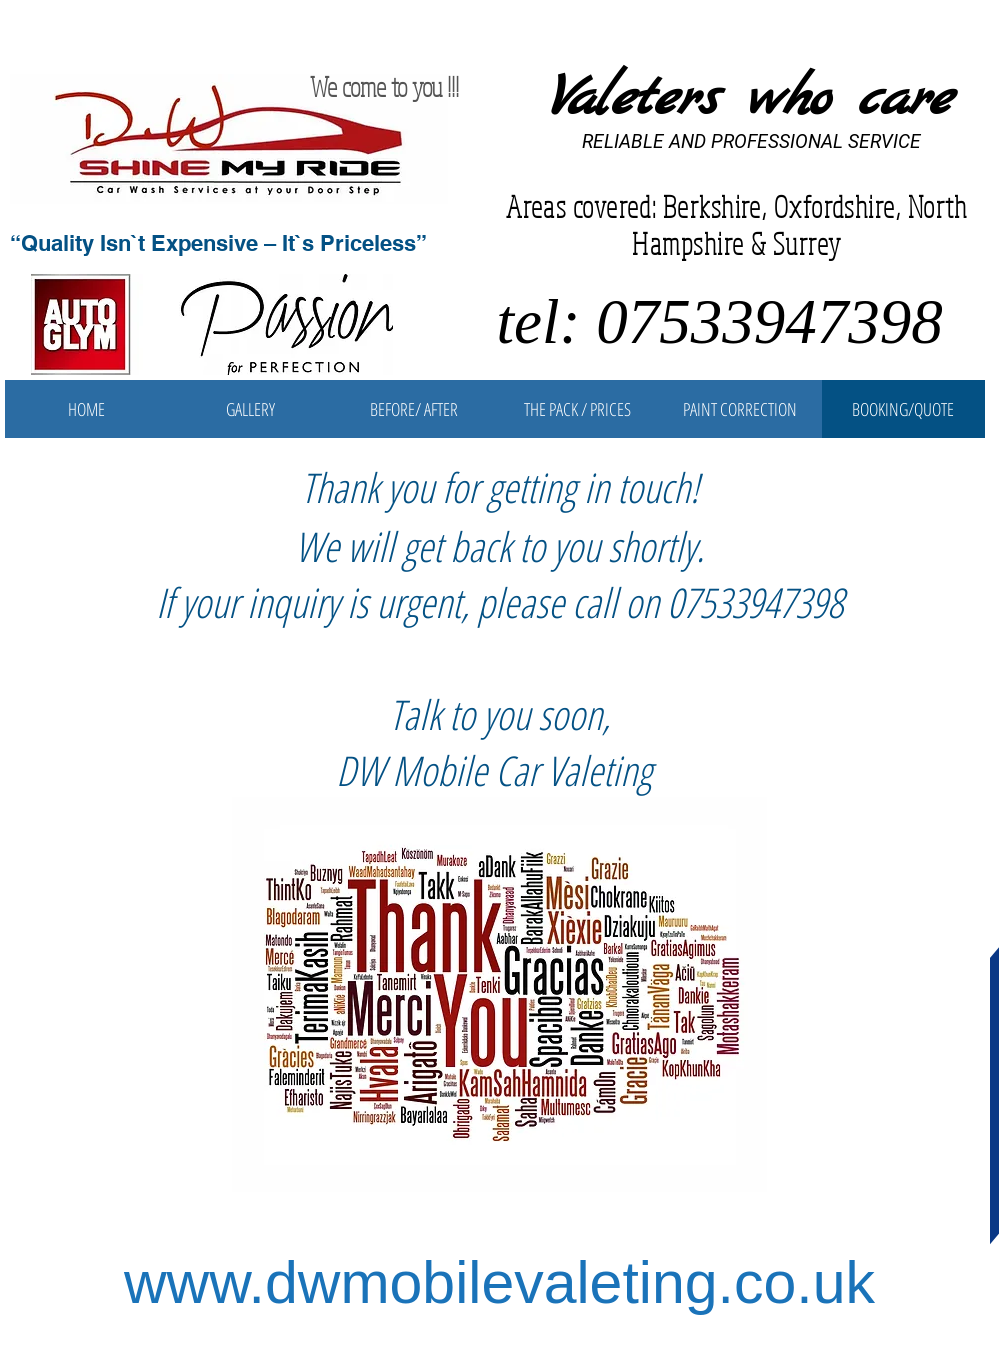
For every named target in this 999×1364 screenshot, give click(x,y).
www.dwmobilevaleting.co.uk (499, 1283)
